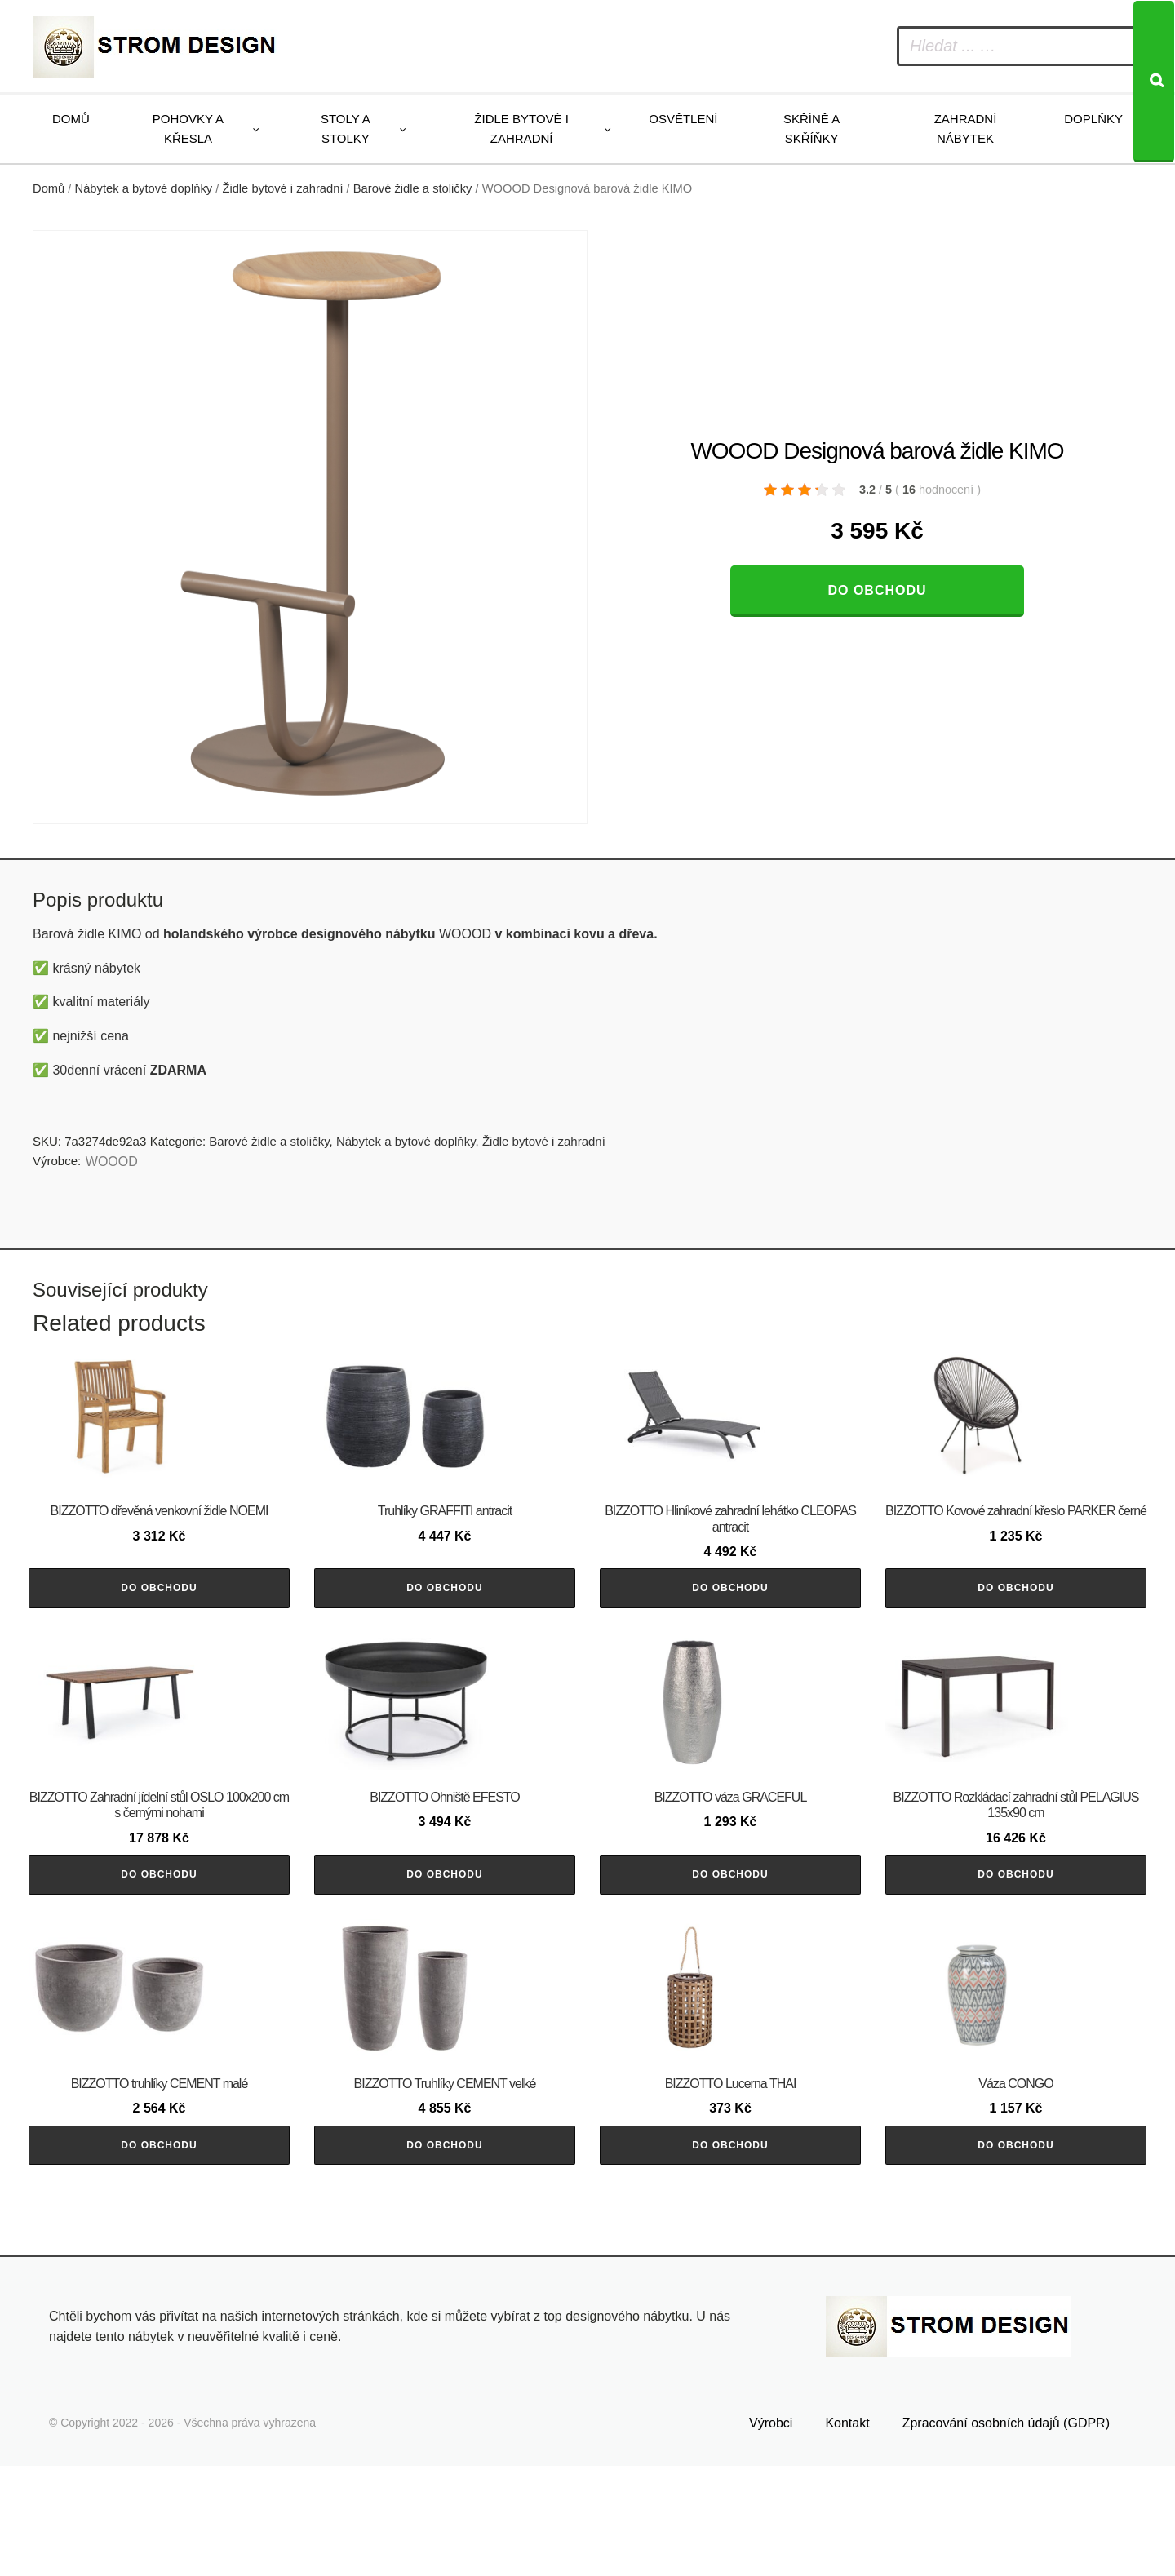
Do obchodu (876, 590)
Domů (71, 119)
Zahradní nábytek (965, 128)
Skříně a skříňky (811, 128)
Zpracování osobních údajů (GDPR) (1006, 2533)
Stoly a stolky (345, 128)
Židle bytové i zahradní (521, 128)
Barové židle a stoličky (412, 188)
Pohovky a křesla (188, 128)
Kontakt (847, 2533)
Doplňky (1093, 119)
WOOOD (112, 1161)
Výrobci (770, 2533)
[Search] (1153, 81)
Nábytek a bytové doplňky (144, 188)
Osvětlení (683, 119)
